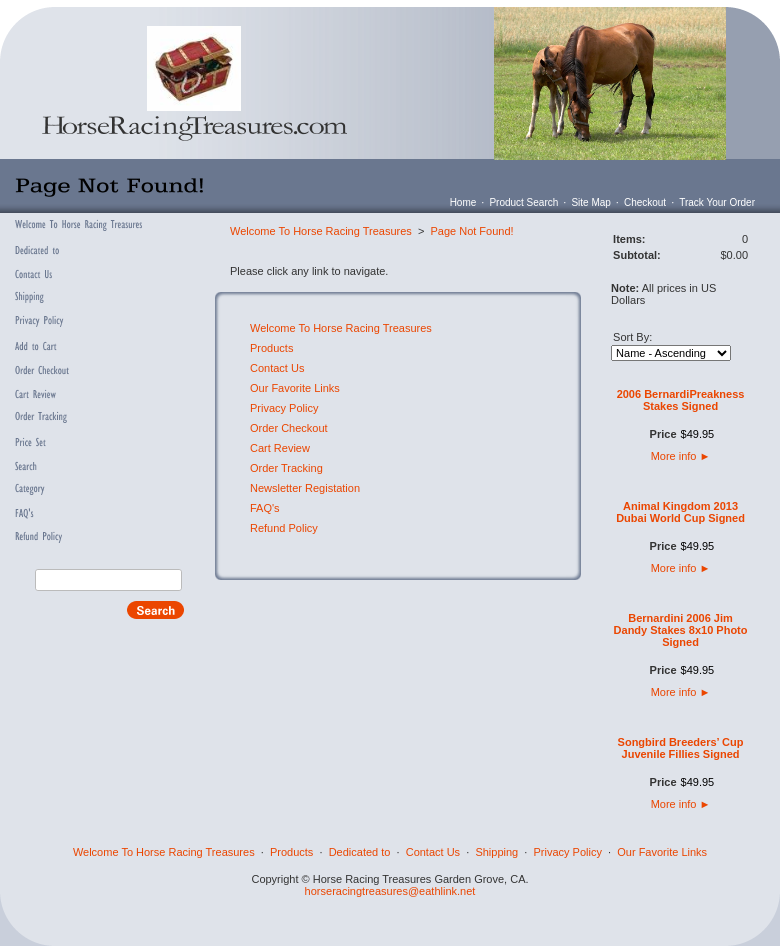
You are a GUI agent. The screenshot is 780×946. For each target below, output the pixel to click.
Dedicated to (360, 852)
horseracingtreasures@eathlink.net (390, 891)
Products (271, 348)
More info (681, 456)
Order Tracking (286, 468)
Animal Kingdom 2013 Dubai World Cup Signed (680, 512)
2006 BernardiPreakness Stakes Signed (681, 400)
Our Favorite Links (295, 388)
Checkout (645, 202)
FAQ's (265, 508)
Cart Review (280, 448)
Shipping (496, 852)
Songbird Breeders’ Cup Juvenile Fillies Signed (681, 748)
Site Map (590, 202)
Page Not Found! (471, 231)
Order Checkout (289, 428)
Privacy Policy (284, 408)
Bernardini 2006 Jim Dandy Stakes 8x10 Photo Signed (681, 630)
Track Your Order (717, 202)
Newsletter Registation (305, 488)
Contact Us (277, 368)
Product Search (523, 202)
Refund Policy (284, 528)
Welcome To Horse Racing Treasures (321, 231)
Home (463, 202)
